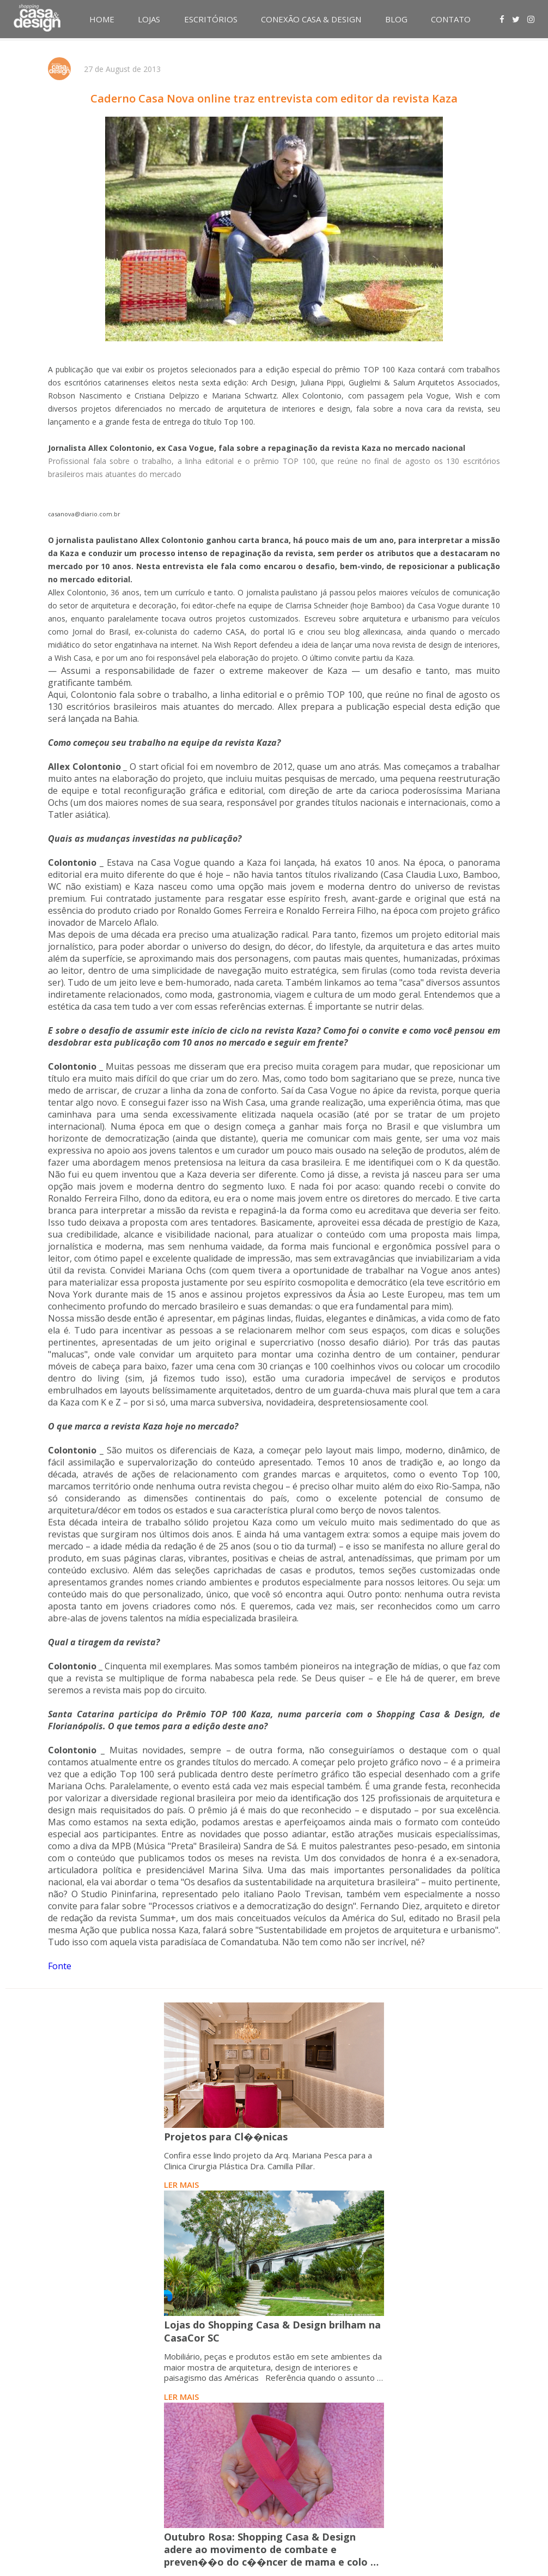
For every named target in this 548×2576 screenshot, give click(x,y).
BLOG (396, 19)
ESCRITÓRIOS (211, 19)
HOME (101, 19)
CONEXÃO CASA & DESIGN (311, 19)
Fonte (59, 1966)
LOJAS (149, 19)
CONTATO (451, 19)
